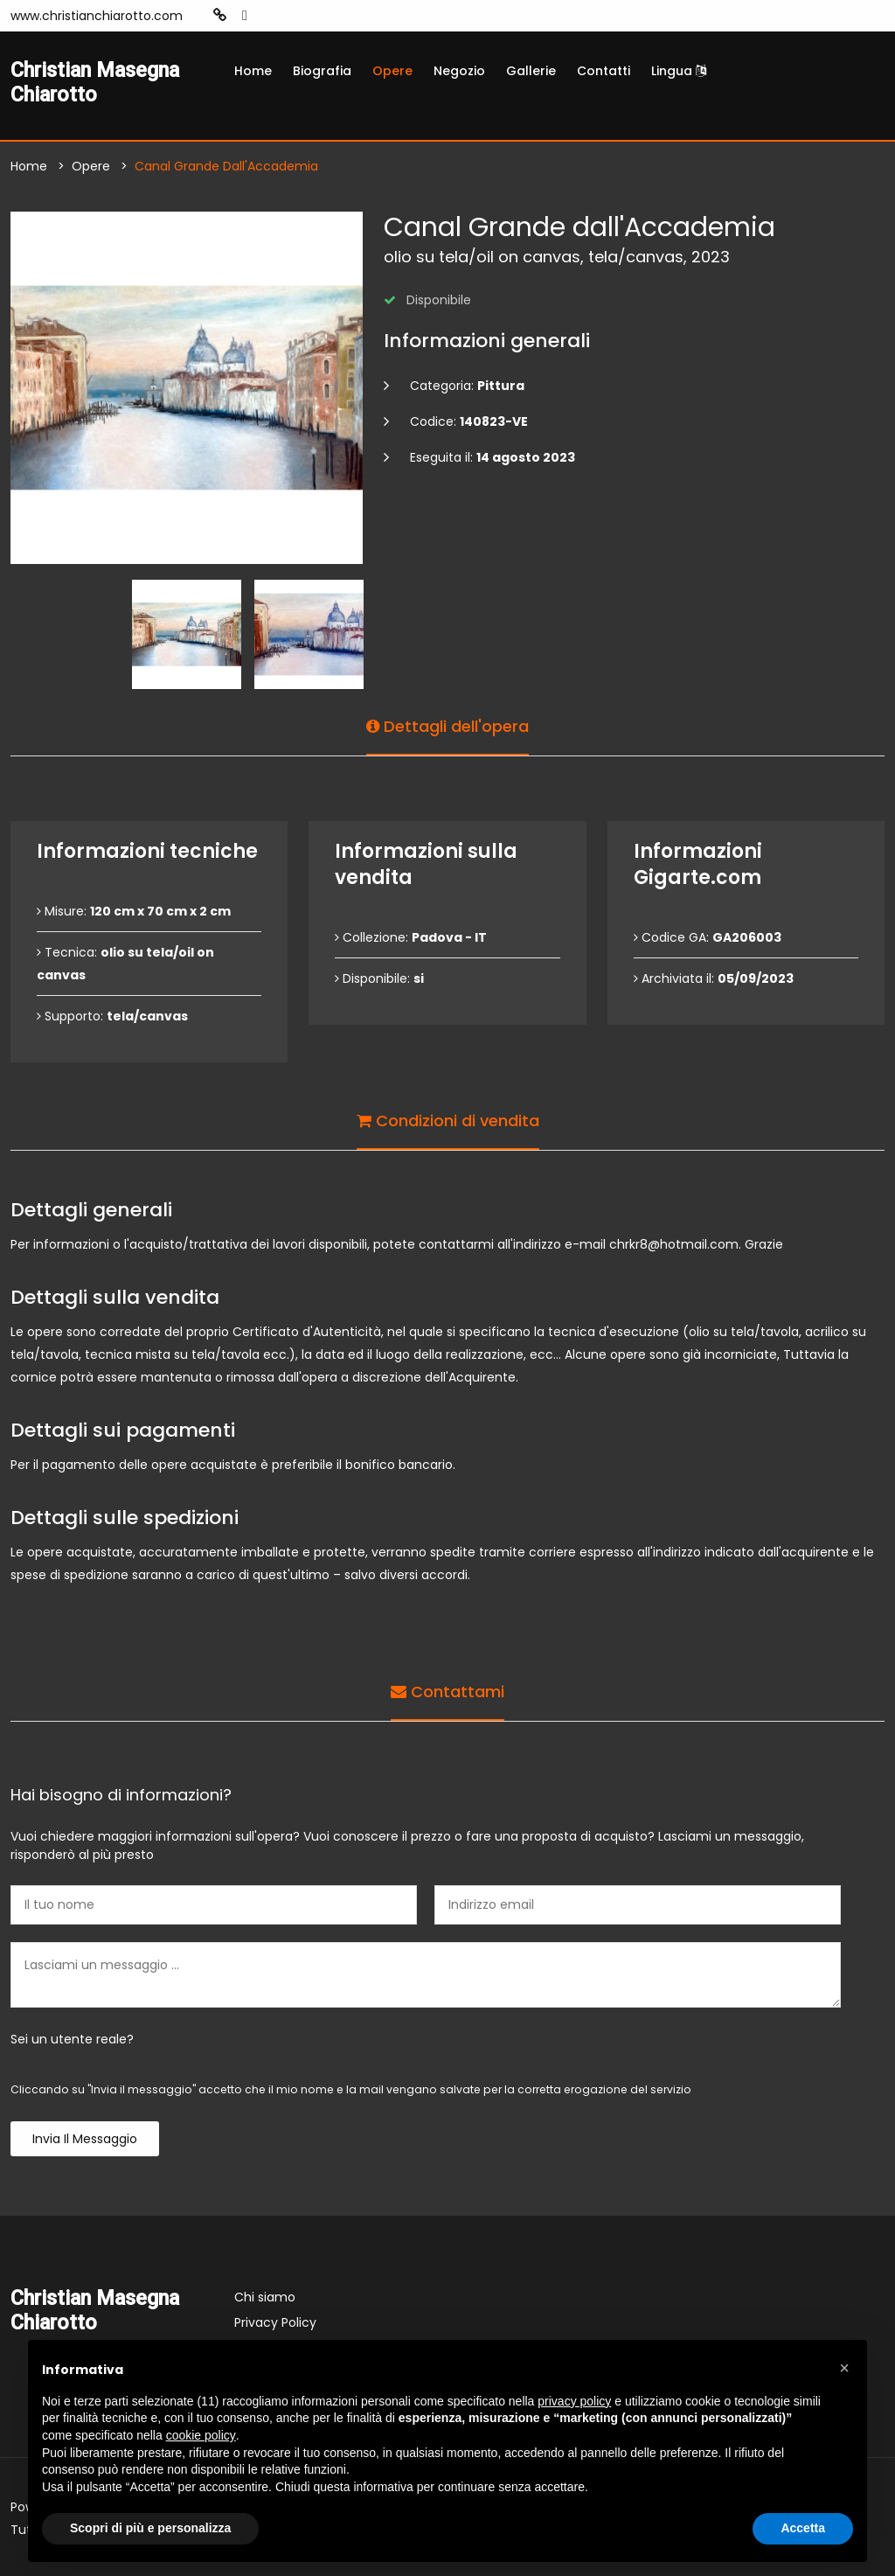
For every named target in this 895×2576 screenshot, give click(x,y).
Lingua (678, 71)
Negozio (459, 71)
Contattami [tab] (447, 1691)
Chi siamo (264, 2297)
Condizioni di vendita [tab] (448, 1120)
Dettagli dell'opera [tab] (447, 726)
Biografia (322, 71)
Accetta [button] (803, 2528)
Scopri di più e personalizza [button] (150, 2528)
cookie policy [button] (201, 2435)
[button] (844, 2368)
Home (253, 71)
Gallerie (531, 71)
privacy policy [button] (574, 2401)
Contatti (603, 71)
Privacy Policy (275, 2322)
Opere (392, 71)
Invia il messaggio (84, 2139)
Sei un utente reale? (72, 2039)
